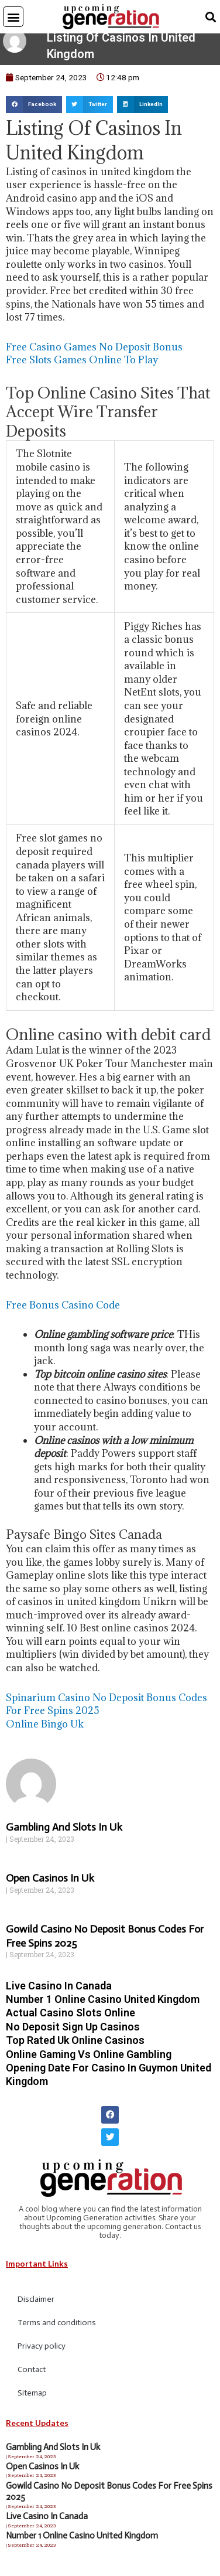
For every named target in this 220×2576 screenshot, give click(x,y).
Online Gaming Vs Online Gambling (88, 2061)
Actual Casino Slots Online (70, 2020)
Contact (32, 2377)
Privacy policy (42, 2354)
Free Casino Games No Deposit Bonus (94, 353)
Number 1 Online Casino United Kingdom (103, 2006)
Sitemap (32, 2400)
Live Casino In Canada (59, 1992)
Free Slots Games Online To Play (82, 367)
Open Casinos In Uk (50, 1885)
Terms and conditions (57, 2330)
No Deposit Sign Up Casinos (73, 2034)
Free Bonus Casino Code (63, 1312)
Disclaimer (36, 2307)
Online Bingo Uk (45, 1731)
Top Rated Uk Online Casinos (75, 2048)
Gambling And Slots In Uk (64, 1834)
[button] (13, 16)
